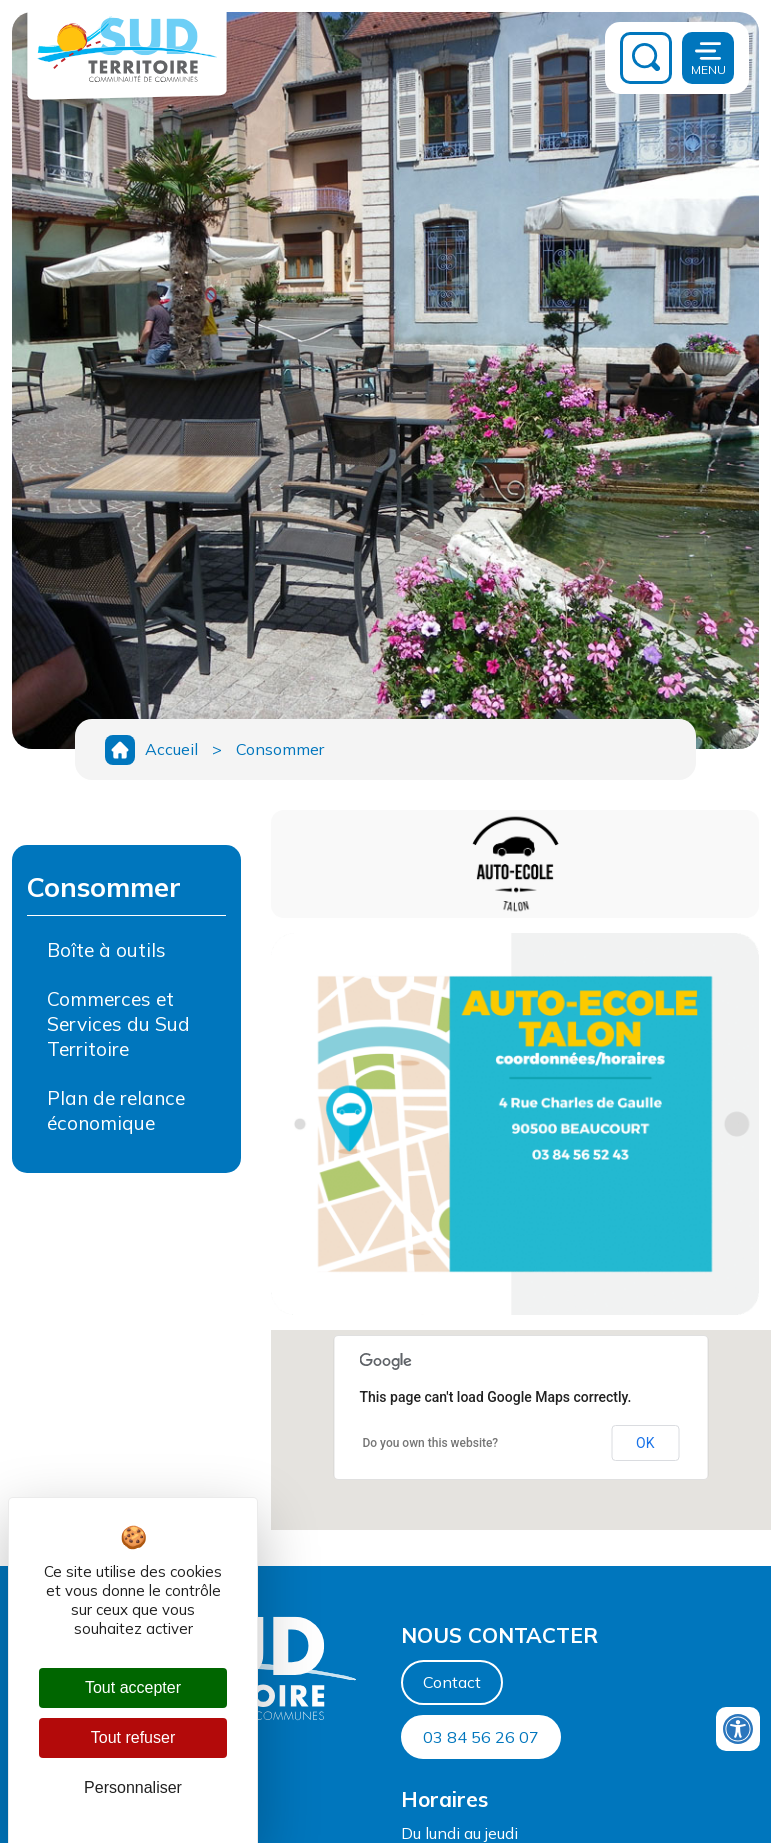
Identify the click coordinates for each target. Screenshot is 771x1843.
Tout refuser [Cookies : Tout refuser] (133, 1737)
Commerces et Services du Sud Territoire (118, 1024)
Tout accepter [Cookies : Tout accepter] (133, 1687)
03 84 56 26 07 (481, 1737)
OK (645, 1443)
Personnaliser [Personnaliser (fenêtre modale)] (133, 1787)
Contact (452, 1682)
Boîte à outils (106, 950)
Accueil (171, 749)
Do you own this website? (430, 1443)
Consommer (280, 749)
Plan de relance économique (116, 1110)
